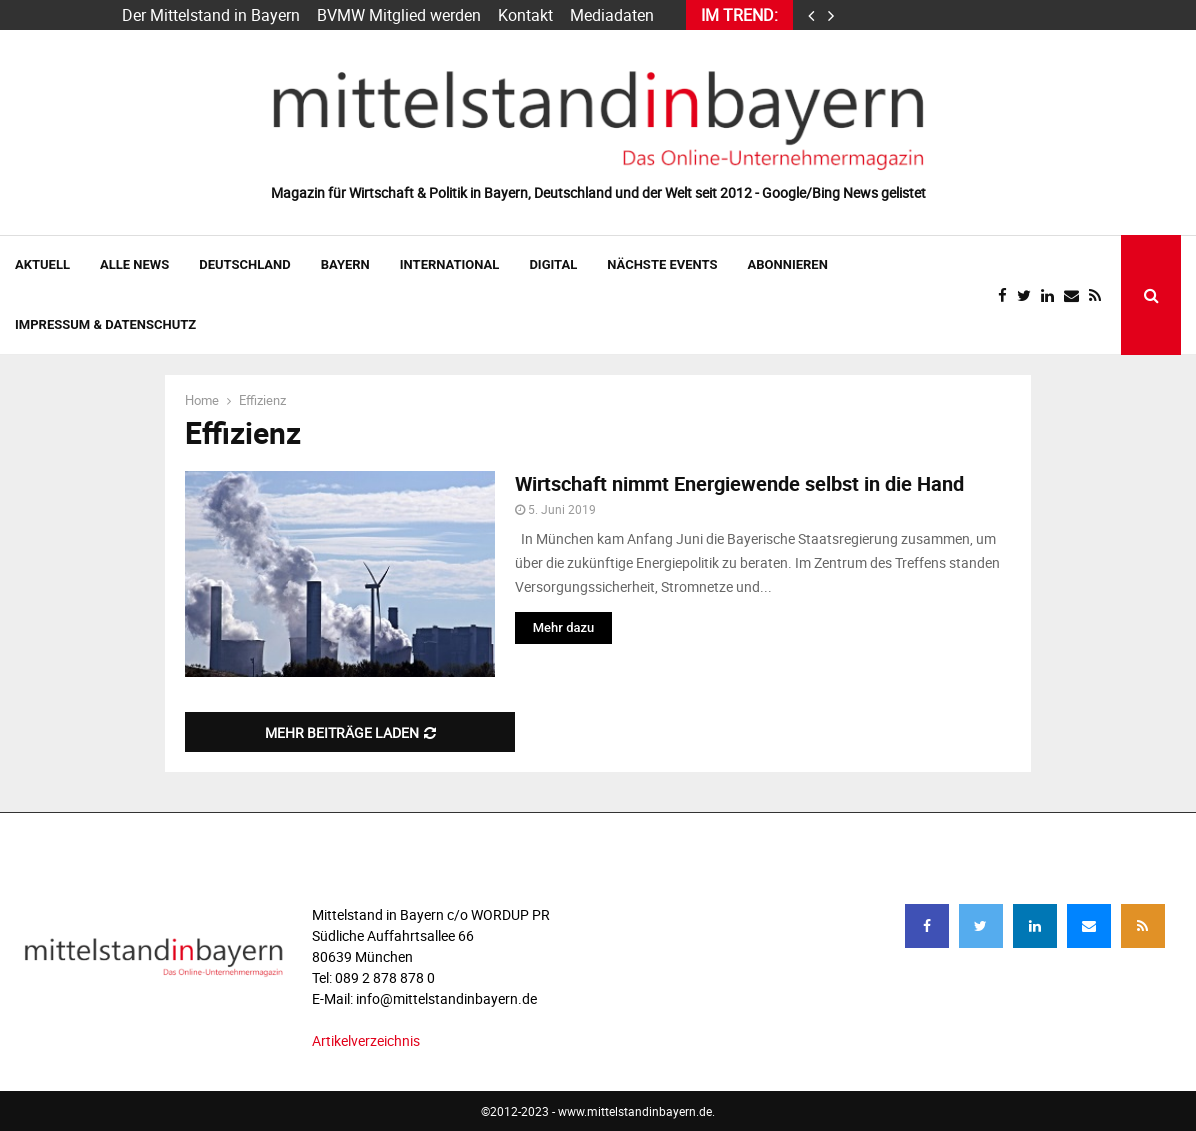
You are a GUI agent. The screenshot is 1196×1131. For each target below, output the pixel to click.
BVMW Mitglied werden (399, 15)
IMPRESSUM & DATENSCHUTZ (105, 324)
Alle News (134, 264)
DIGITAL (553, 264)
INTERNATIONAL (450, 264)
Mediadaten (612, 15)
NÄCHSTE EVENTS (662, 264)
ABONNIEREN (788, 264)
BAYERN (345, 264)
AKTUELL (42, 264)
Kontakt (525, 15)
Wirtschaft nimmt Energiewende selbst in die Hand (739, 483)
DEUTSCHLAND (244, 264)
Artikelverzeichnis (366, 1040)
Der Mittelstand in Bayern (211, 15)
